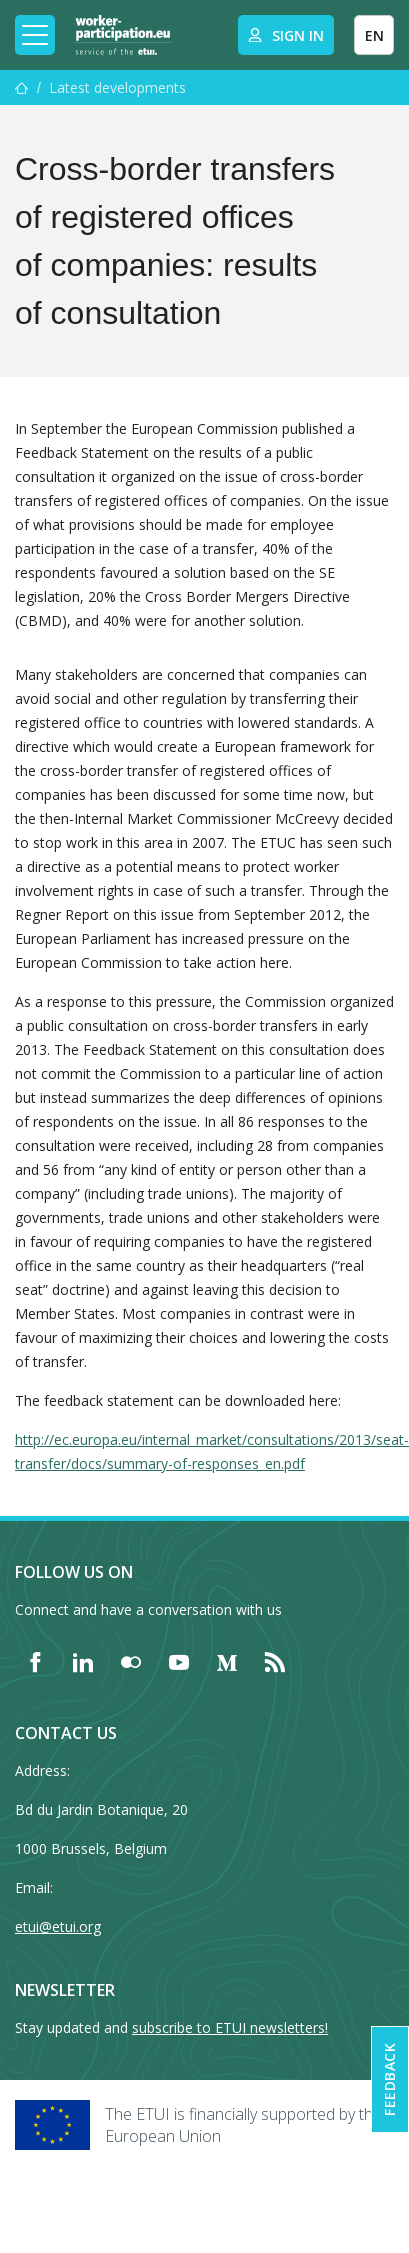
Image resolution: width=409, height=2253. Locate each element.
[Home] (123, 35)
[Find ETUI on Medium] (227, 1662)
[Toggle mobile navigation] (35, 35)
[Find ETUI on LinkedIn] (83, 1662)
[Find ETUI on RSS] (275, 1662)
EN (374, 35)
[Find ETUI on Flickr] (131, 1662)
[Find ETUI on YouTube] (179, 1662)
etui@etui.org (58, 1926)
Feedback (389, 2079)
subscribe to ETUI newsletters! (230, 2027)
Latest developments (117, 87)
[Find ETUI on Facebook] (35, 1662)
